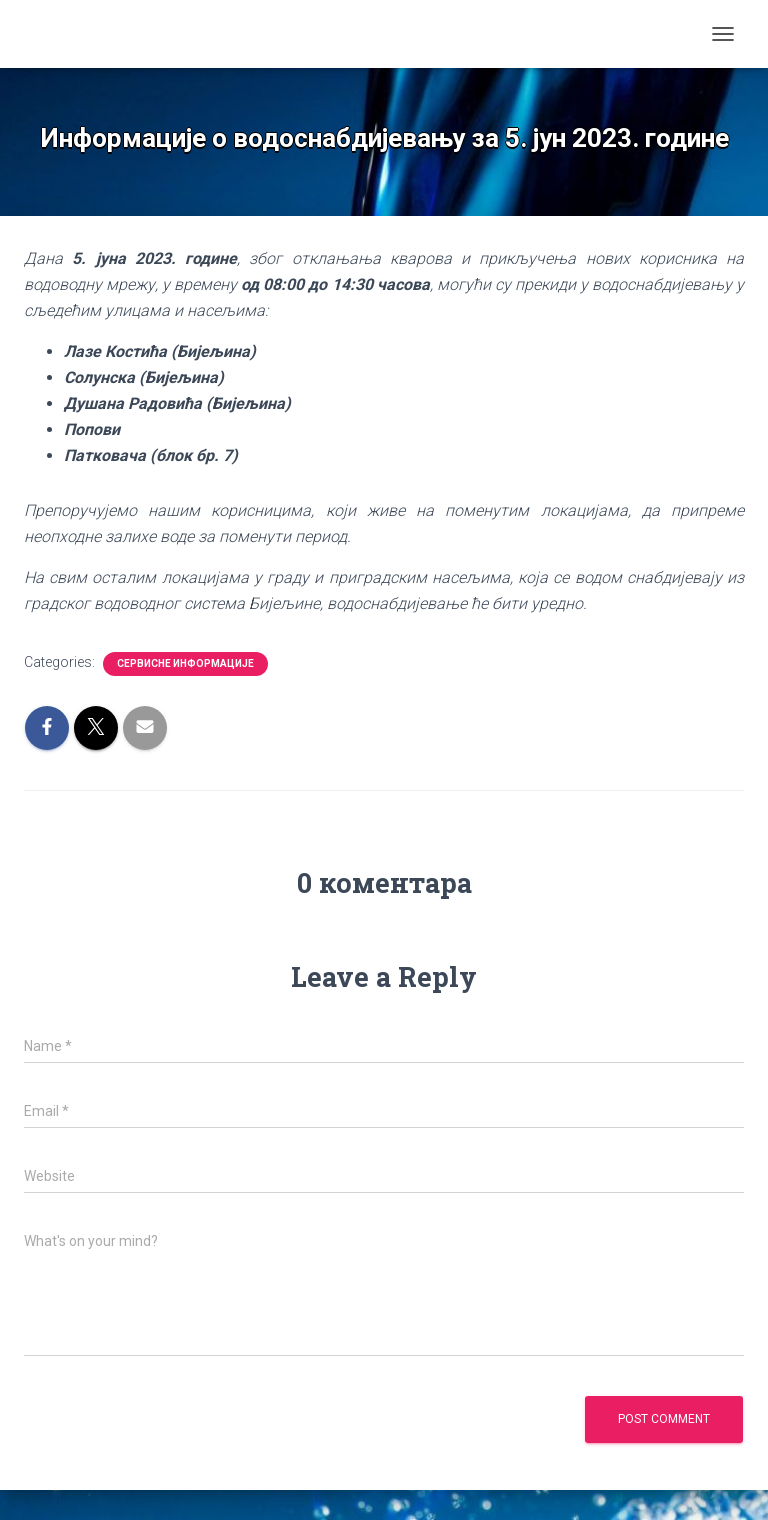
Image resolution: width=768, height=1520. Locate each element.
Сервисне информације (185, 663)
